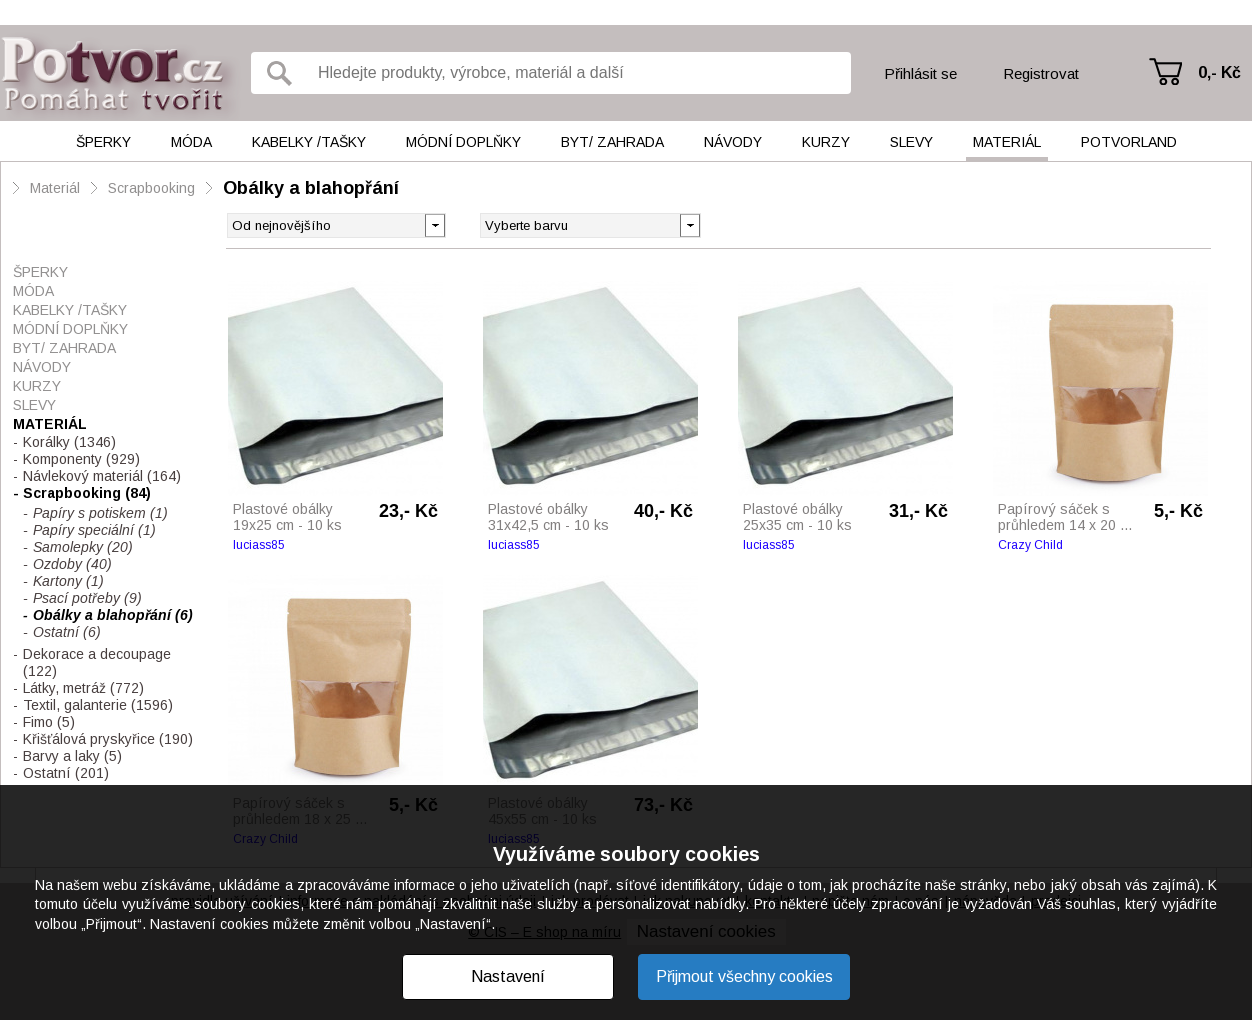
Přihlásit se (920, 73)
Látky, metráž (83, 688)
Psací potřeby (87, 598)
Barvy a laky (72, 756)
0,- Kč (1219, 72)
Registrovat (1041, 73)
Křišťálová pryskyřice (108, 739)
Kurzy (826, 142)
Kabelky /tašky (309, 142)
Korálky (69, 442)
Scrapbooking (151, 188)
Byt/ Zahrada (612, 142)
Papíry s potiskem (100, 513)
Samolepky (83, 547)
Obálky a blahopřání (311, 188)
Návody (733, 142)
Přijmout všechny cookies (744, 976)
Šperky (103, 142)
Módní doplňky (463, 142)
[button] (689, 224)
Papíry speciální (94, 530)
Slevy (911, 142)
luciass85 (259, 545)
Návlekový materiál (102, 476)
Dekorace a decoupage (97, 662)
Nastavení (508, 976)
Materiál (1007, 142)
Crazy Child (1030, 545)
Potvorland (1129, 142)
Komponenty (81, 459)
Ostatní (67, 632)
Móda (191, 142)
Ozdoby (72, 564)
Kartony (68, 581)
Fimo (49, 722)
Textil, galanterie (98, 705)
